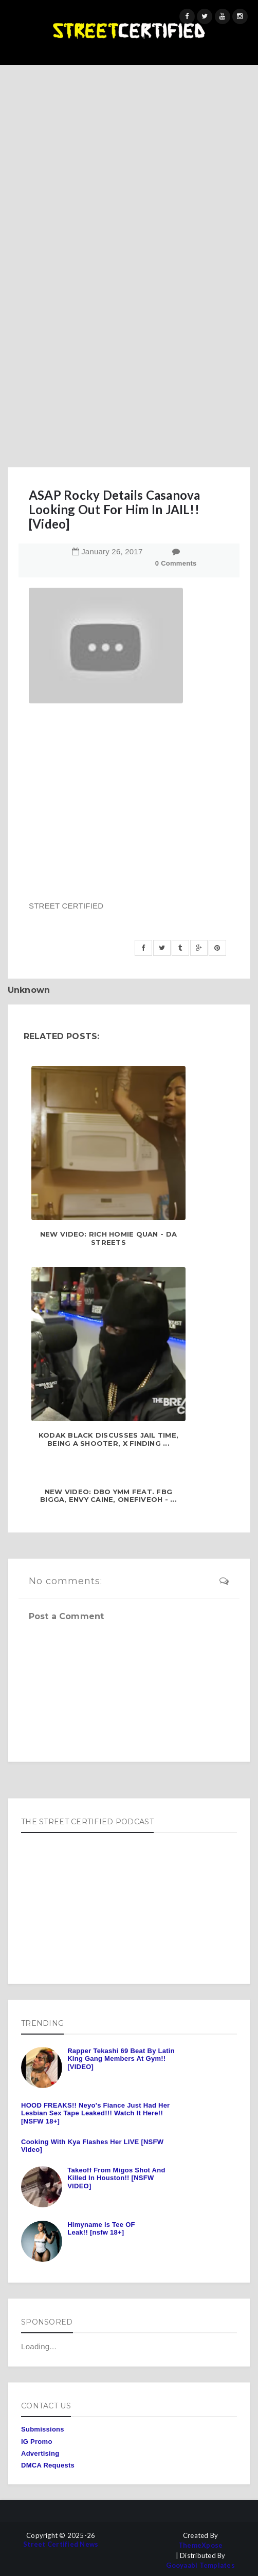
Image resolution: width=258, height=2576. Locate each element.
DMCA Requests (48, 2465)
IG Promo (36, 2441)
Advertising (40, 2453)
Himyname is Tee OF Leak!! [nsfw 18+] (101, 2229)
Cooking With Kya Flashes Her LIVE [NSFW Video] (92, 2146)
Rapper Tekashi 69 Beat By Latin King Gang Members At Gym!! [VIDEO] (121, 2059)
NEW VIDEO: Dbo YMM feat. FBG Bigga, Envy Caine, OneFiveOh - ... (108, 1496)
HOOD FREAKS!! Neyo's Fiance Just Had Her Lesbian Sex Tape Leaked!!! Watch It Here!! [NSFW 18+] (95, 2113)
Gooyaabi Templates (200, 2565)
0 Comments (176, 563)
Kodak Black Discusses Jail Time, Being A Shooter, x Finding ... (108, 1439)
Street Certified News (60, 2544)
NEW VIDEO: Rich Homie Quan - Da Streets (108, 1238)
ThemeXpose (200, 2545)
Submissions (42, 2429)
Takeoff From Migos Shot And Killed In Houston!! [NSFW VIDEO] (116, 2178)
